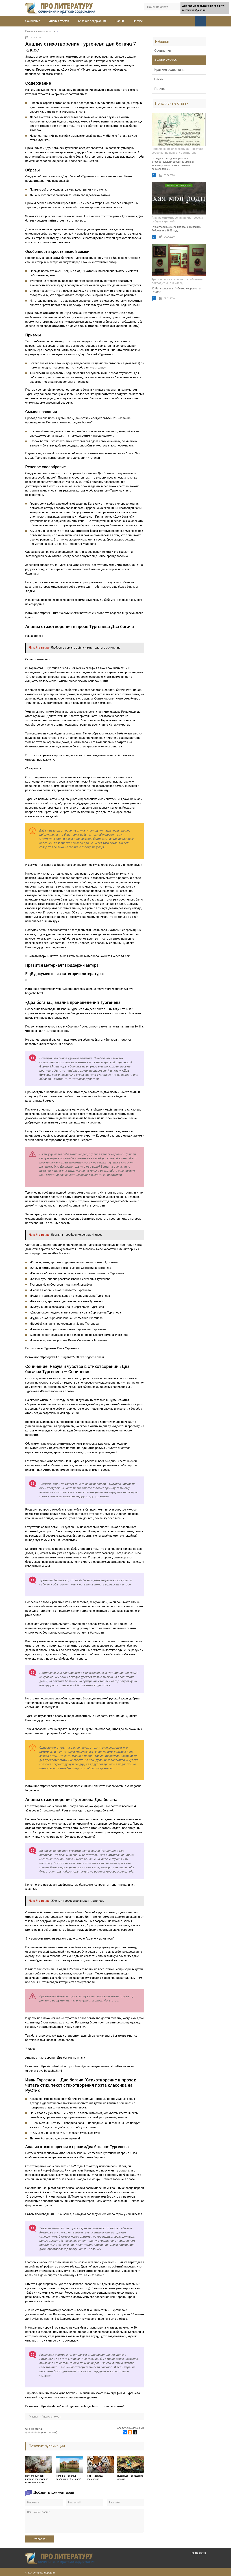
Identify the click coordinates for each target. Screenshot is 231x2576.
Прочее (138, 21)
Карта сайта (198, 2552)
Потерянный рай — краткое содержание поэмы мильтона (36, 2479)
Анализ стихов (59, 21)
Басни (120, 21)
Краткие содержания (92, 21)
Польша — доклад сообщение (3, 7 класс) (68, 2477)
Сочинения (32, 21)
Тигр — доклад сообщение (95, 2477)
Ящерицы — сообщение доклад (130, 2477)
